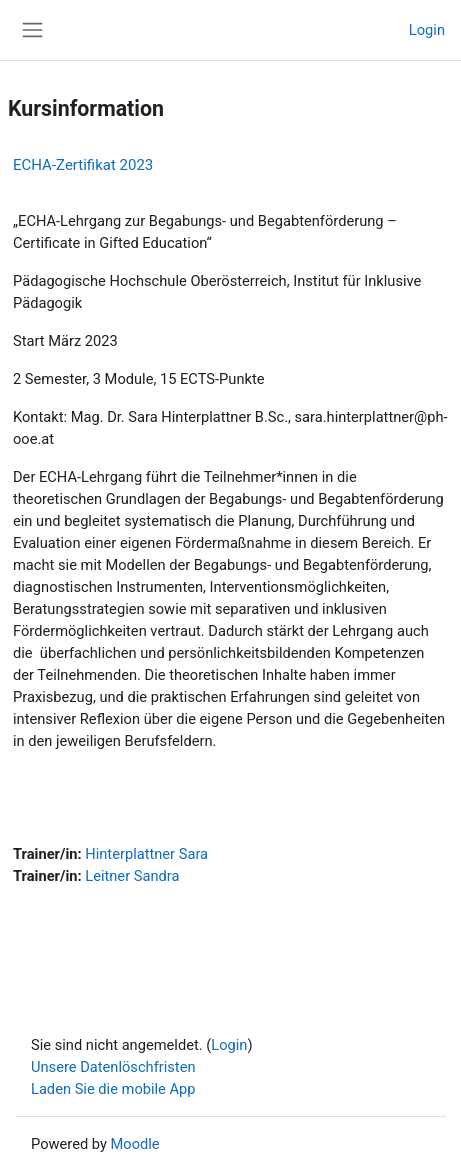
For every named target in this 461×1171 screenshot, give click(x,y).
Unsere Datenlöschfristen (113, 1067)
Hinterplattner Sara (146, 854)
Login (427, 30)
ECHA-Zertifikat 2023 (83, 165)
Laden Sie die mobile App (113, 1089)
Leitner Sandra (132, 876)
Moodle (135, 1144)
